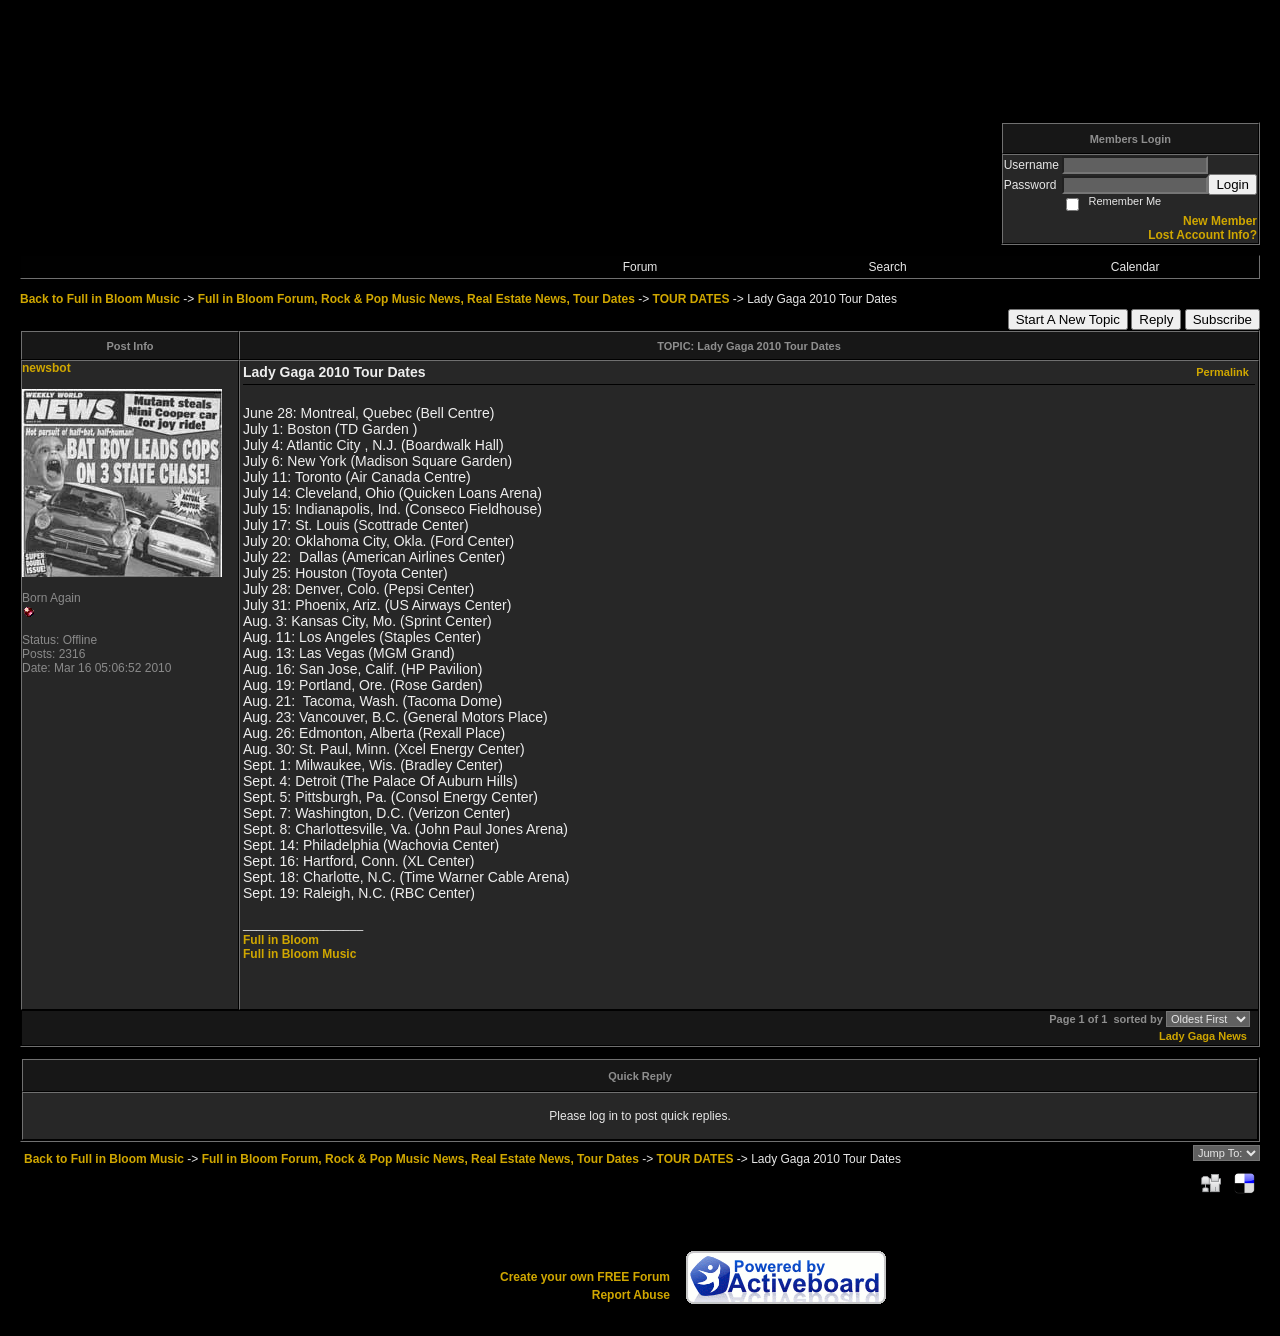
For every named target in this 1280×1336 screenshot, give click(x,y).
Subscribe (1222, 319)
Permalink (1222, 372)
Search (888, 267)
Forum (640, 267)
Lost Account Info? (1202, 235)
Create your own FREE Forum (585, 1277)
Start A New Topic (1068, 319)
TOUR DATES (691, 299)
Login (1232, 184)
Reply (1156, 319)
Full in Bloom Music (299, 954)
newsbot (46, 368)
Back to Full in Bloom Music (100, 299)
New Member (1220, 221)
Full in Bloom (281, 940)
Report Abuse (631, 1295)
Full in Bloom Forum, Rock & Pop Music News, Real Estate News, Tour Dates (416, 299)
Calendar (1135, 267)
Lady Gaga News (1203, 1036)
